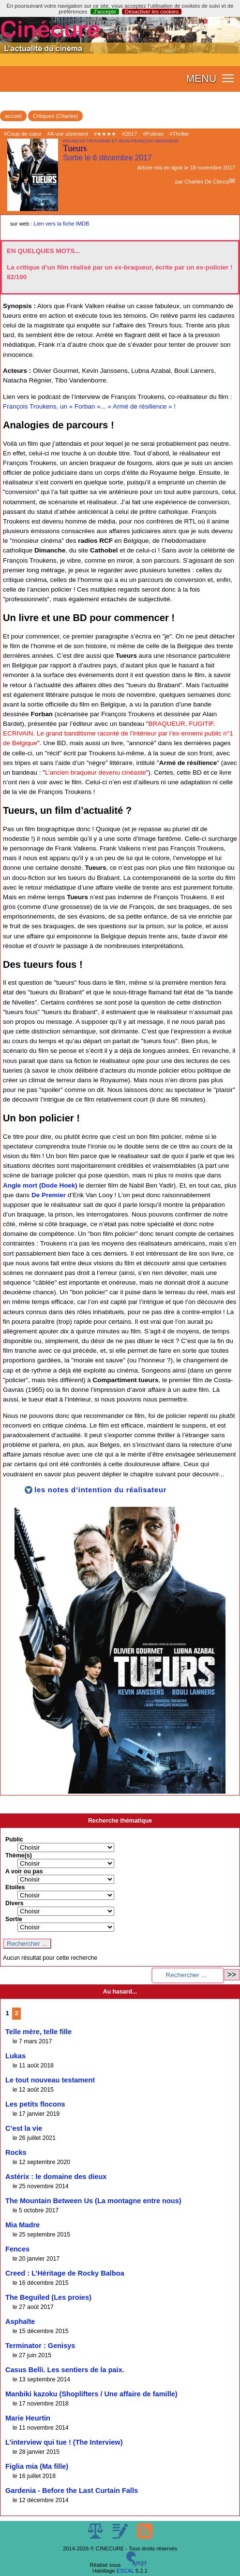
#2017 (129, 134)
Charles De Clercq (206, 181)
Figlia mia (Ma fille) (36, 2466)
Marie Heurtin (27, 2418)
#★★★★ (105, 134)
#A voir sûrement (67, 134)
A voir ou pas (24, 1871)
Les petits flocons (35, 2104)
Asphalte (20, 2321)
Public (14, 1839)
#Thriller (179, 134)
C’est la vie (23, 2128)
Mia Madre (22, 2225)
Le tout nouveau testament (50, 2080)
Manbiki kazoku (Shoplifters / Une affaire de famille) (91, 2394)
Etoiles (15, 1887)
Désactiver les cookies (152, 11)
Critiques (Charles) (55, 116)
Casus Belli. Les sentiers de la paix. (64, 2370)
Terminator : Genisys (40, 2346)
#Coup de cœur (23, 134)
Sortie (13, 1919)
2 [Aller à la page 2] (16, 2013)
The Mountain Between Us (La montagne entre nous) (93, 2201)
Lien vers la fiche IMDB (62, 223)
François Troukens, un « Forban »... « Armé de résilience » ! (89, 406)
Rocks (16, 2152)
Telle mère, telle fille (38, 2032)
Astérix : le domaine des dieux (55, 2176)
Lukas (15, 2056)
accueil (13, 116)
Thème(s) (18, 1855)
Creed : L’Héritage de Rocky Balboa (64, 2273)
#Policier (153, 134)
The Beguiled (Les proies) (48, 2297)
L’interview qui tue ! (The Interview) (63, 2442)
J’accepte (104, 11)
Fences (17, 2249)
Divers (14, 1903)
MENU (201, 79)
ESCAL (125, 2571)
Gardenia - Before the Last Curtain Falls (71, 2490)
